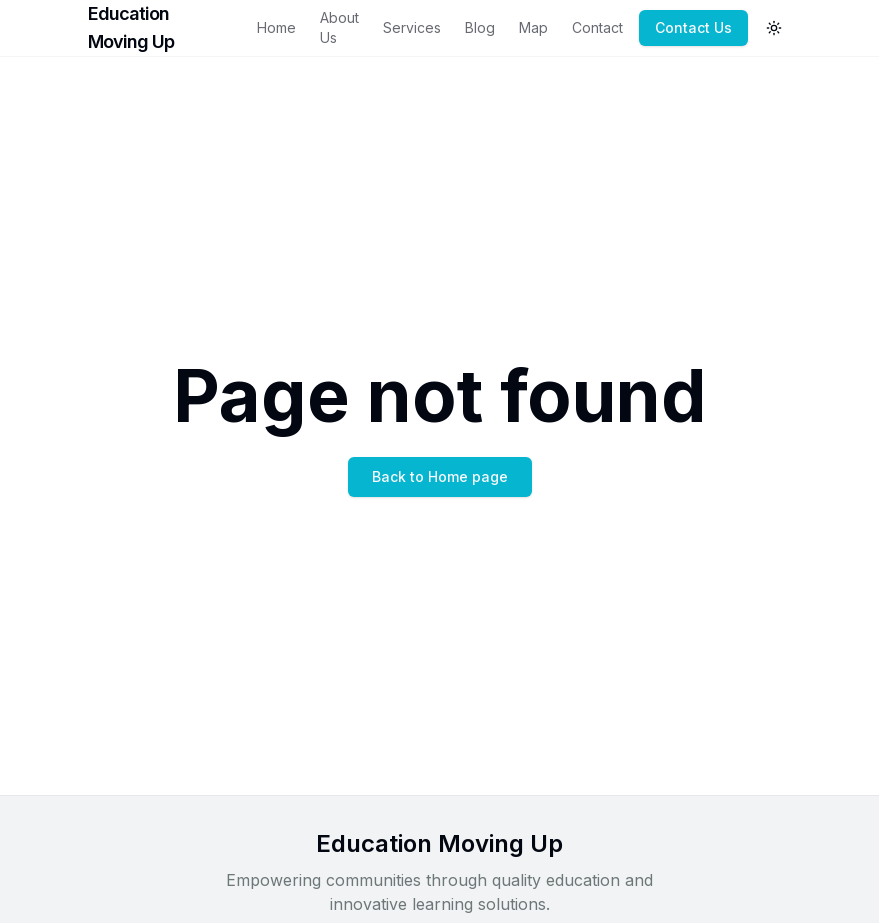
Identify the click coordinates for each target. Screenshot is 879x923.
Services (412, 27)
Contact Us (693, 27)
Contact (597, 27)
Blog (480, 27)
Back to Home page (440, 476)
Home (276, 27)
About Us (339, 27)
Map (533, 27)
